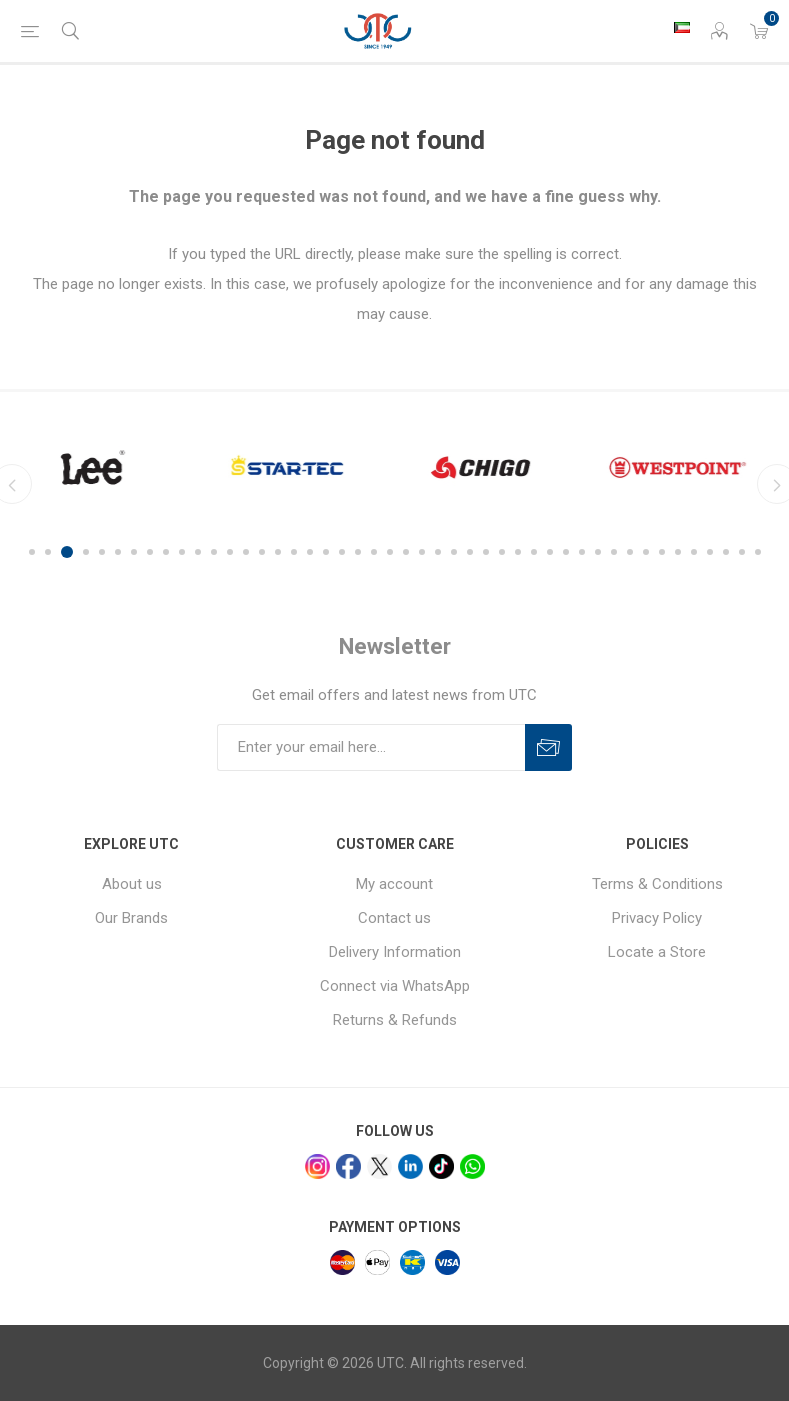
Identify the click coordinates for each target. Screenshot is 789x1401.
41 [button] (678, 552)
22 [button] (374, 552)
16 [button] (278, 552)
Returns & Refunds (395, 1020)
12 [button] (214, 552)
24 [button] (406, 552)
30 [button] (502, 552)
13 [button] (230, 552)
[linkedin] (410, 1166)
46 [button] (758, 552)
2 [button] (51, 552)
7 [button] (134, 552)
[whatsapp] (472, 1166)
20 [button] (342, 552)
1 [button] (32, 552)
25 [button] (422, 552)
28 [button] (470, 552)
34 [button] (566, 552)
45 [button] (742, 552)
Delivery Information (395, 952)
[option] (103, 468)
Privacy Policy (657, 918)
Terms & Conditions (657, 884)
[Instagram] (317, 1166)
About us (132, 884)
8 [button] (150, 552)
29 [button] (486, 552)
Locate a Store (657, 952)
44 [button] (726, 552)
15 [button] (262, 552)
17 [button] (294, 552)
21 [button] (358, 552)
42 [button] (694, 552)
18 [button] (310, 552)
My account (394, 884)
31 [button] (518, 552)
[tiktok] (441, 1166)
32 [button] (534, 552)
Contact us (394, 918)
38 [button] (630, 552)
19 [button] (326, 552)
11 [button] (198, 552)
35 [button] (582, 552)
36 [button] (598, 552)
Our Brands (131, 918)
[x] (379, 1166)
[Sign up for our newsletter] (371, 747)
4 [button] (86, 552)
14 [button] (246, 552)
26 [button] (438, 552)
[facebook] (348, 1166)
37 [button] (614, 552)
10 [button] (182, 552)
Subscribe (548, 747)
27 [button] (454, 552)
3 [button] (70, 552)
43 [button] (710, 552)
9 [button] (166, 552)
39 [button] (646, 552)
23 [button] (390, 552)
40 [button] (662, 552)
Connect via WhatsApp (395, 986)
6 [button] (118, 552)
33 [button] (550, 552)
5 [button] (102, 552)
